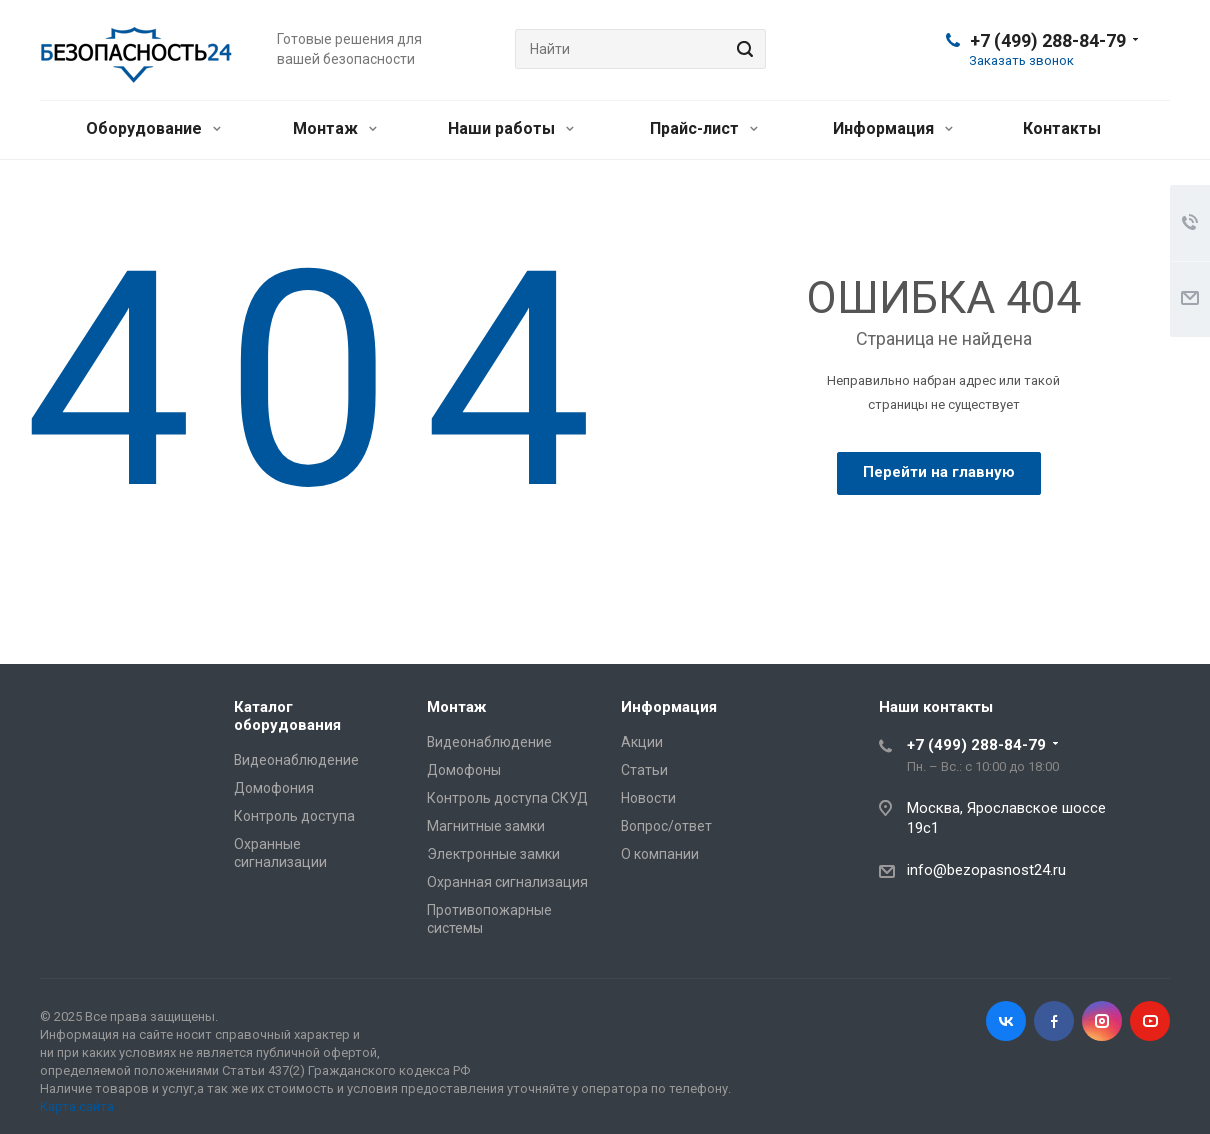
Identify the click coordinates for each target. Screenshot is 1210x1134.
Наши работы (511, 128)
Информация (893, 128)
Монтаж (335, 128)
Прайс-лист (704, 128)
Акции (642, 742)
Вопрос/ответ (666, 826)
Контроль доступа (294, 816)
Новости (648, 798)
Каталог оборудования (287, 716)
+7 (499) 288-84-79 (1048, 40)
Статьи (644, 770)
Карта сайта (77, 1106)
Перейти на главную (939, 472)
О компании (660, 854)
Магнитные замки (486, 826)
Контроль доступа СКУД (507, 798)
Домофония (274, 788)
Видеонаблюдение (296, 760)
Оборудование (153, 128)
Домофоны (464, 770)
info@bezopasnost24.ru (986, 870)
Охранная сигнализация (507, 882)
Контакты (1062, 128)
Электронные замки (493, 854)
